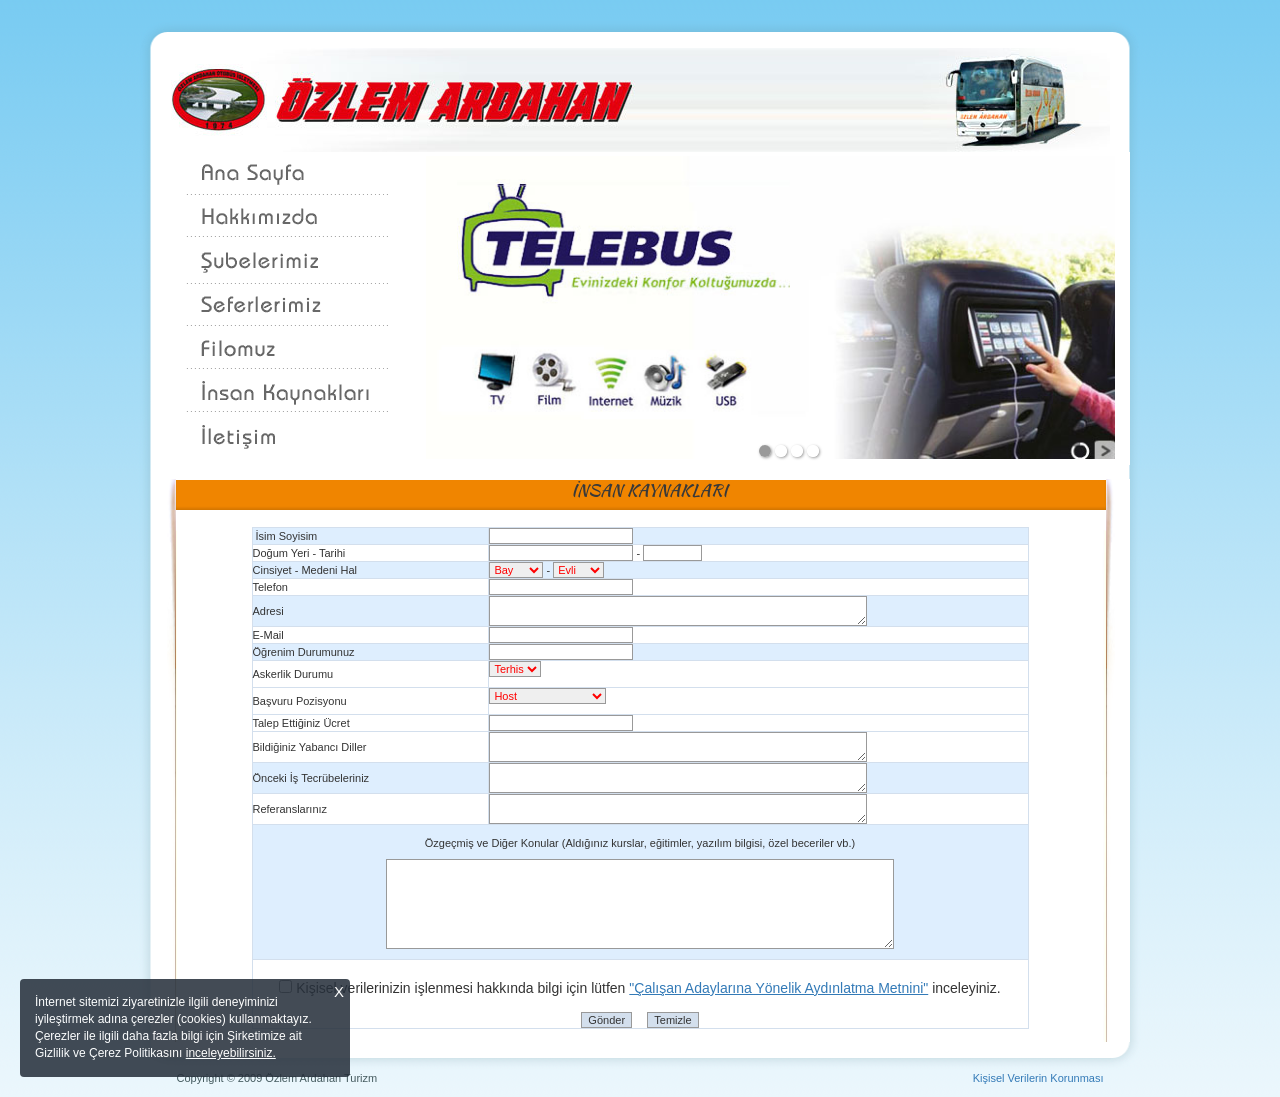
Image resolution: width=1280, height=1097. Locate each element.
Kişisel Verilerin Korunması (1038, 1078)
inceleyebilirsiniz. (231, 1053)
